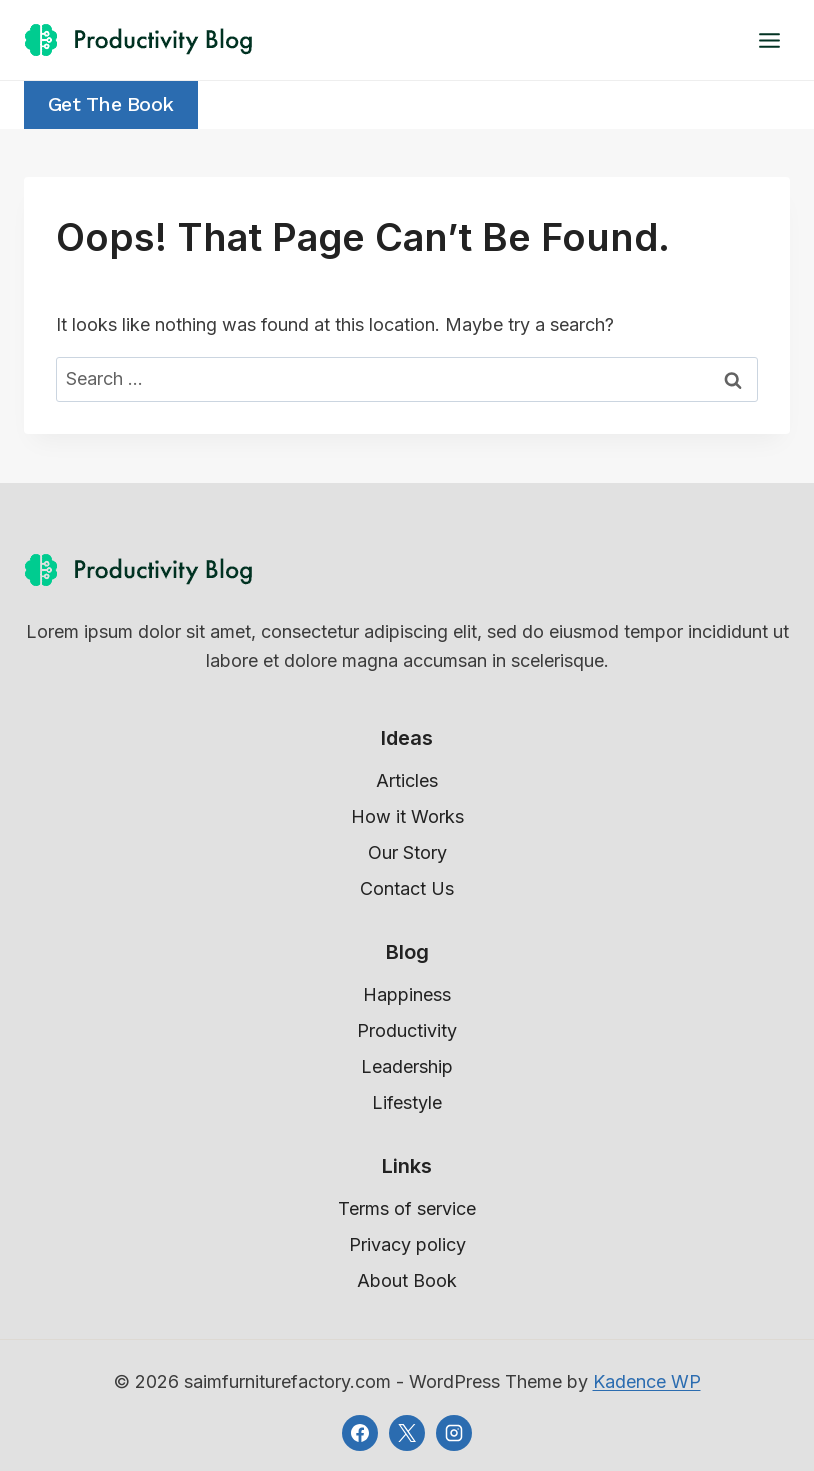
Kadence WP (647, 1381)
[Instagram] (454, 1433)
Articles (407, 780)
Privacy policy (407, 1244)
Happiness (407, 994)
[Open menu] (769, 40)
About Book (407, 1280)
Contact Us (407, 888)
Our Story (407, 852)
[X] (407, 1433)
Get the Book (111, 104)
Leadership (407, 1066)
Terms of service (407, 1208)
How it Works (407, 816)
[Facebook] (360, 1433)
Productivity (407, 1030)
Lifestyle (407, 1102)
